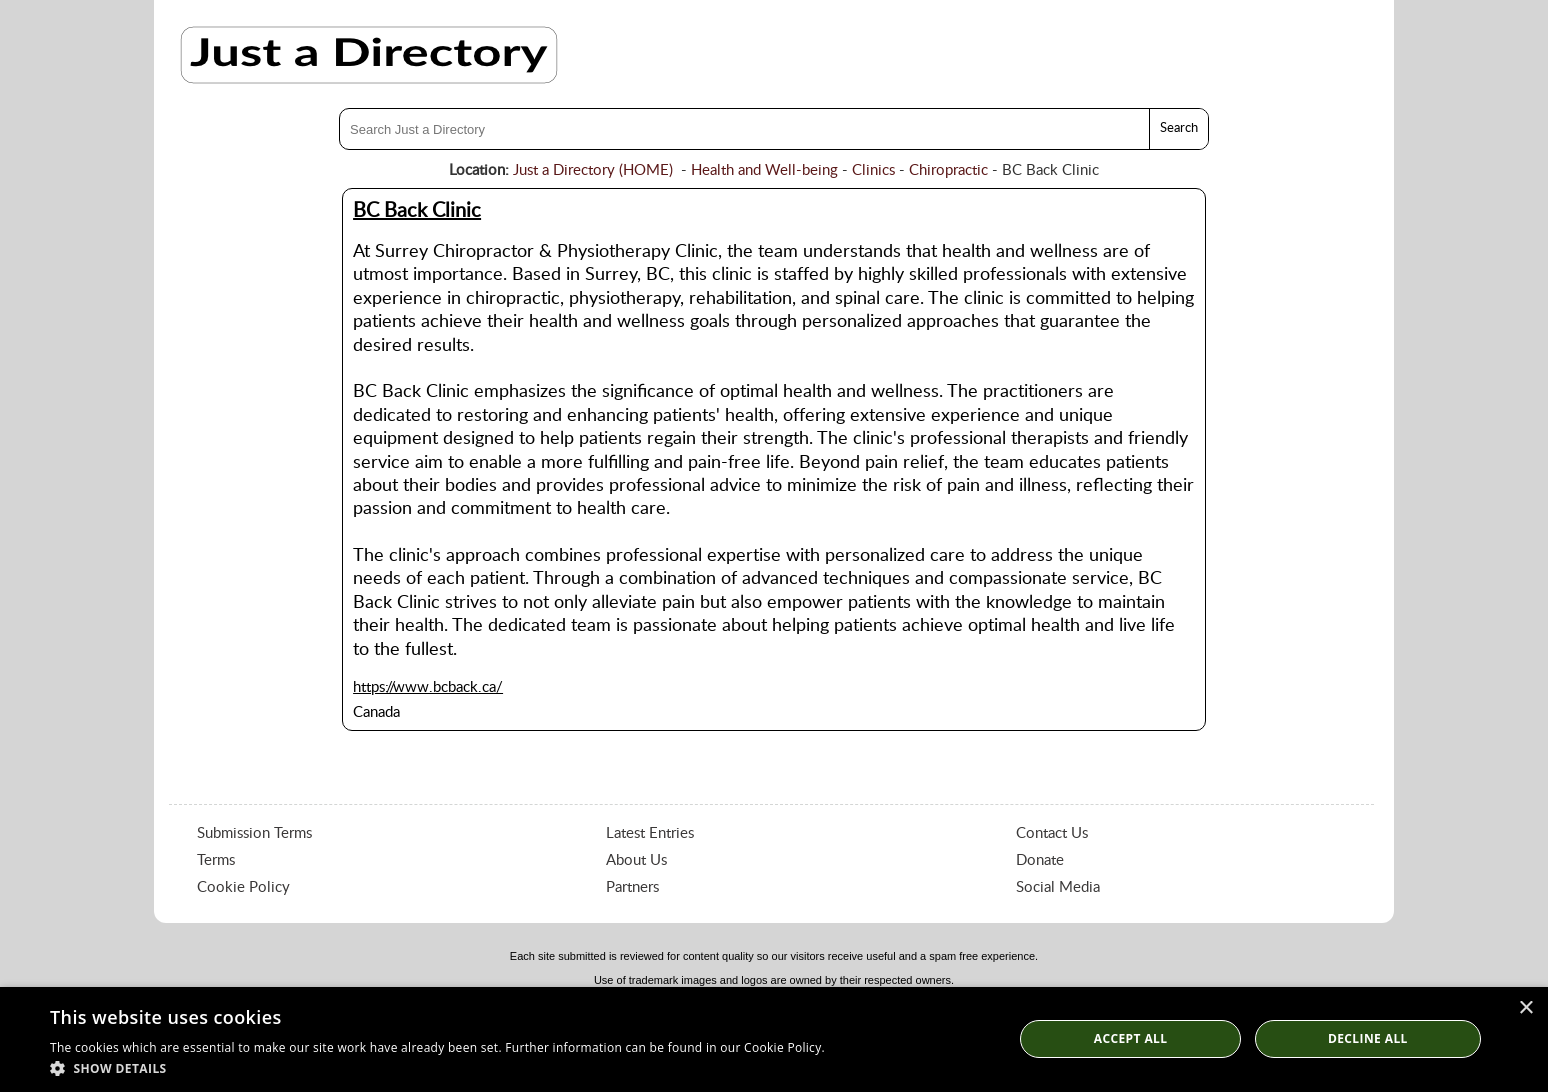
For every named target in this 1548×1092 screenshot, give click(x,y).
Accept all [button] (1131, 1038)
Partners (632, 887)
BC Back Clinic (417, 211)
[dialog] (774, 1039)
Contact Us (1052, 833)
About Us (636, 860)
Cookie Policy (243, 887)
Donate (1040, 860)
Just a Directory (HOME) (593, 170)
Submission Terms (254, 833)
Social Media (1058, 887)
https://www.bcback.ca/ (428, 687)
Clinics (873, 170)
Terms (216, 860)
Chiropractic (948, 170)
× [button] (1525, 1008)
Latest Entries (650, 833)
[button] (437, 1067)
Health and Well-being (764, 170)
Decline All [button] (1368, 1038)
